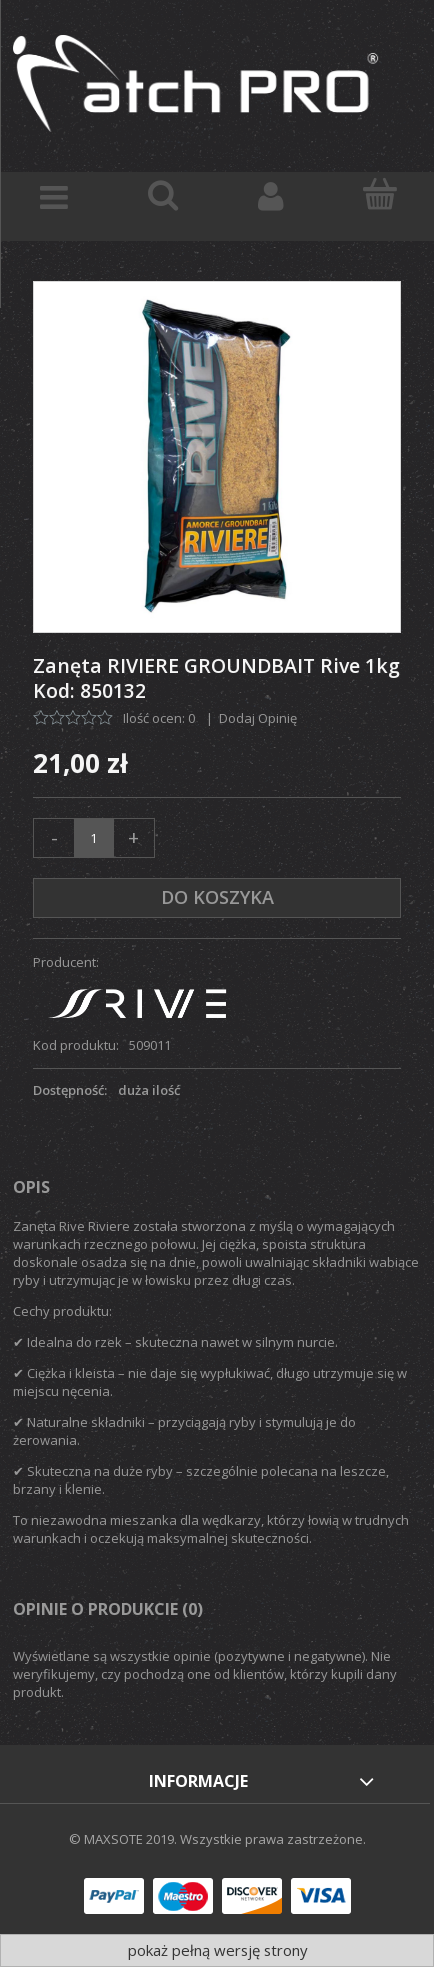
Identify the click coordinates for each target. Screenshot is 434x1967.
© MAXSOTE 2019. (124, 1839)
